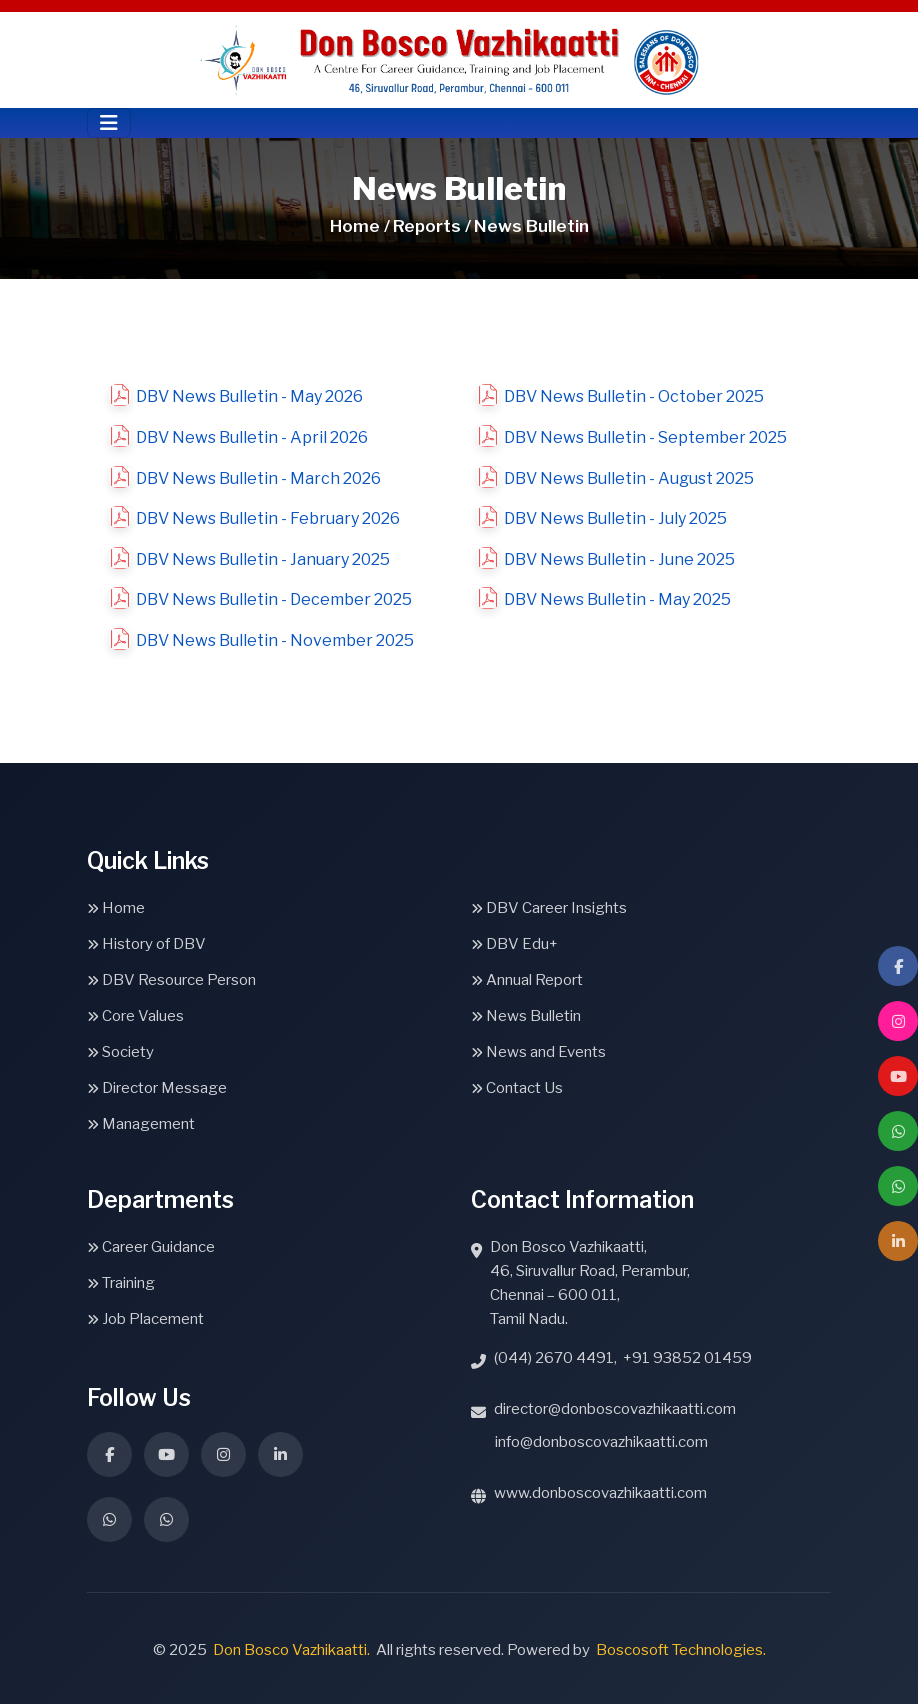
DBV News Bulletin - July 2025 (615, 518)
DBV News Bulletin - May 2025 (617, 599)
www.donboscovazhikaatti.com (600, 1493)
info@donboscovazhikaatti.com (601, 1442)
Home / (360, 226)
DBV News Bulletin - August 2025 (629, 478)
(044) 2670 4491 (554, 1358)
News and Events (538, 1052)
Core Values (135, 1016)
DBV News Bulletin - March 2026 (258, 478)
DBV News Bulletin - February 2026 (268, 518)
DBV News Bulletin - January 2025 (263, 559)
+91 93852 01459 (687, 1358)
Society (120, 1052)
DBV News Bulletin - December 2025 (274, 599)
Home (116, 908)
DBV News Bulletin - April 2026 (252, 437)
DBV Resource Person (171, 980)
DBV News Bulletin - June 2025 (619, 559)
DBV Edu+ (514, 944)
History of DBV (146, 944)
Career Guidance (151, 1247)
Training (121, 1283)
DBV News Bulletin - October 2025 (634, 396)
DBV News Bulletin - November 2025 (275, 640)
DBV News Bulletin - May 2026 (249, 396)
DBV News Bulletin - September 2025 (645, 437)
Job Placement (145, 1319)
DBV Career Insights (549, 908)
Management (141, 1124)
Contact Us (517, 1088)
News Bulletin (526, 1016)
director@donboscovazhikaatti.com (615, 1409)
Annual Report (527, 980)
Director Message (157, 1088)
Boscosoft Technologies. (681, 1650)
